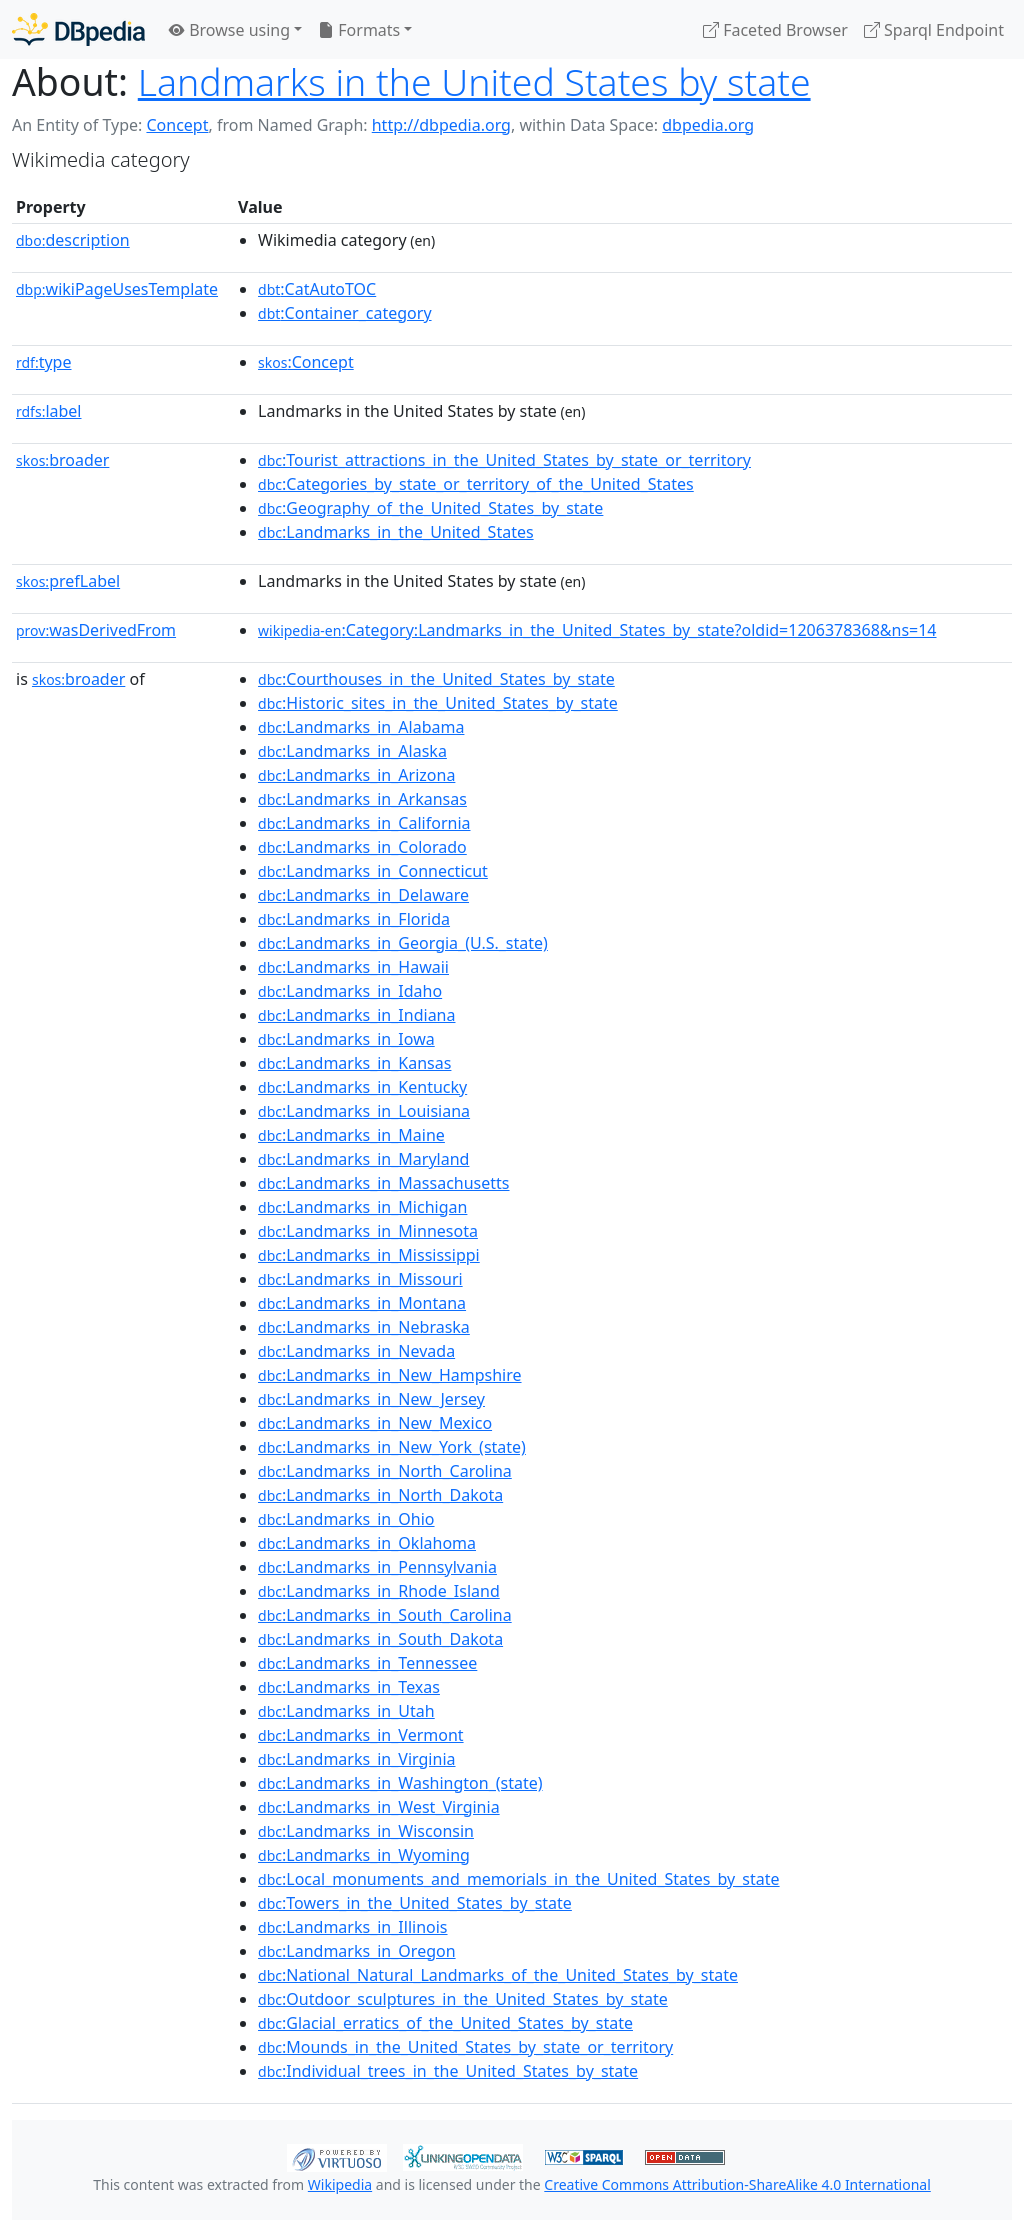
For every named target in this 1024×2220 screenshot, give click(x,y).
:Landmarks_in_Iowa (346, 1039)
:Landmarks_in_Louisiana (364, 1111)
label (49, 411)
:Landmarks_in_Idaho (350, 991)
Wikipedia (340, 2184)
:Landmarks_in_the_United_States (396, 532)
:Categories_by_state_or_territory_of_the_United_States (476, 484)
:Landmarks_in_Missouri (360, 1279)
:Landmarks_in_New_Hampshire (389, 1375)
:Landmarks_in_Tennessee (367, 1663)
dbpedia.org (708, 125)
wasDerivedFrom (96, 630)
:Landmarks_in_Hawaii (353, 967)
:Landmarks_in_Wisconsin (366, 1831)
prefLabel (68, 581)
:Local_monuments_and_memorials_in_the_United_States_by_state (519, 1879)
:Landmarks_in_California (364, 823)
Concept (177, 125)
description (73, 240)
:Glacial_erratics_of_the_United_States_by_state (445, 2023)
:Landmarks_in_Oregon (357, 1951)
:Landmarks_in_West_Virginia (379, 1807)
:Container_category (345, 313)
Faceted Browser (775, 30)
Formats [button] (359, 30)
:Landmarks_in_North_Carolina (385, 1471)
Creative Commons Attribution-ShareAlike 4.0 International (737, 2184)
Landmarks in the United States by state (474, 81)
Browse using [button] (229, 30)
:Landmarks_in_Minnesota (368, 1231)
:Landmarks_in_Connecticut (373, 871)
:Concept (306, 362)
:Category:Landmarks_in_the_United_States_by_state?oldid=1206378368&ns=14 (597, 630)
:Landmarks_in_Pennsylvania (377, 1567)
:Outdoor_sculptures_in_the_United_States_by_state (463, 1999)
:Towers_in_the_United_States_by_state (415, 1903)
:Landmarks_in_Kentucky (362, 1087)
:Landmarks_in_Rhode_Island (379, 1591)
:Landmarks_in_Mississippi (369, 1255)
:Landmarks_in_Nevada (356, 1351)
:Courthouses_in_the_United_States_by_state (436, 679)
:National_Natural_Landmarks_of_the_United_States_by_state (498, 1975)
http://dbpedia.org (441, 125)
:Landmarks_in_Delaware (363, 895)
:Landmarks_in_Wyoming (364, 1855)
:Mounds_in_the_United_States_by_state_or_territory (465, 2047)
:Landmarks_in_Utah (346, 1711)
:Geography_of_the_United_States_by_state (430, 508)
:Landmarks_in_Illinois (352, 1927)
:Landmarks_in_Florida (354, 919)
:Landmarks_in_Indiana (356, 1015)
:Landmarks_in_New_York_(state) (392, 1447)
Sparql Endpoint (934, 30)
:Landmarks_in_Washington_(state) (400, 1783)
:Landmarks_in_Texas (349, 1687)
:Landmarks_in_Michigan (362, 1207)
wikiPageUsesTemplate (117, 289)
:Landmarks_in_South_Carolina (385, 1615)
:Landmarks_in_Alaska (352, 751)
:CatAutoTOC (317, 289)
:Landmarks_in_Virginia (356, 1759)
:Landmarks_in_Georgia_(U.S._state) (403, 943)
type (44, 362)
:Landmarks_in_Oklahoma (367, 1543)
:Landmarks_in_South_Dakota (380, 1639)
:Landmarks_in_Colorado (362, 847)
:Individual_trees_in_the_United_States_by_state (448, 2071)
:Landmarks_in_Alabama (361, 727)
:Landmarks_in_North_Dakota (380, 1495)
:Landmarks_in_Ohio (346, 1519)
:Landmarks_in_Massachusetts (383, 1183)
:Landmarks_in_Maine (351, 1135)
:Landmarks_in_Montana (362, 1303)
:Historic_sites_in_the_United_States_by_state (438, 703)
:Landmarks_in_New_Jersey (371, 1399)
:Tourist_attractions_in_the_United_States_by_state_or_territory (504, 460)
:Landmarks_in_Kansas (354, 1063)
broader (62, 460)
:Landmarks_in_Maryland (363, 1159)
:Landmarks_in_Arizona (356, 775)
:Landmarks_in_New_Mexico (375, 1423)
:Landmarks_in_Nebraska (364, 1327)
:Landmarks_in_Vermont (361, 1735)
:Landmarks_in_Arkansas (362, 799)
